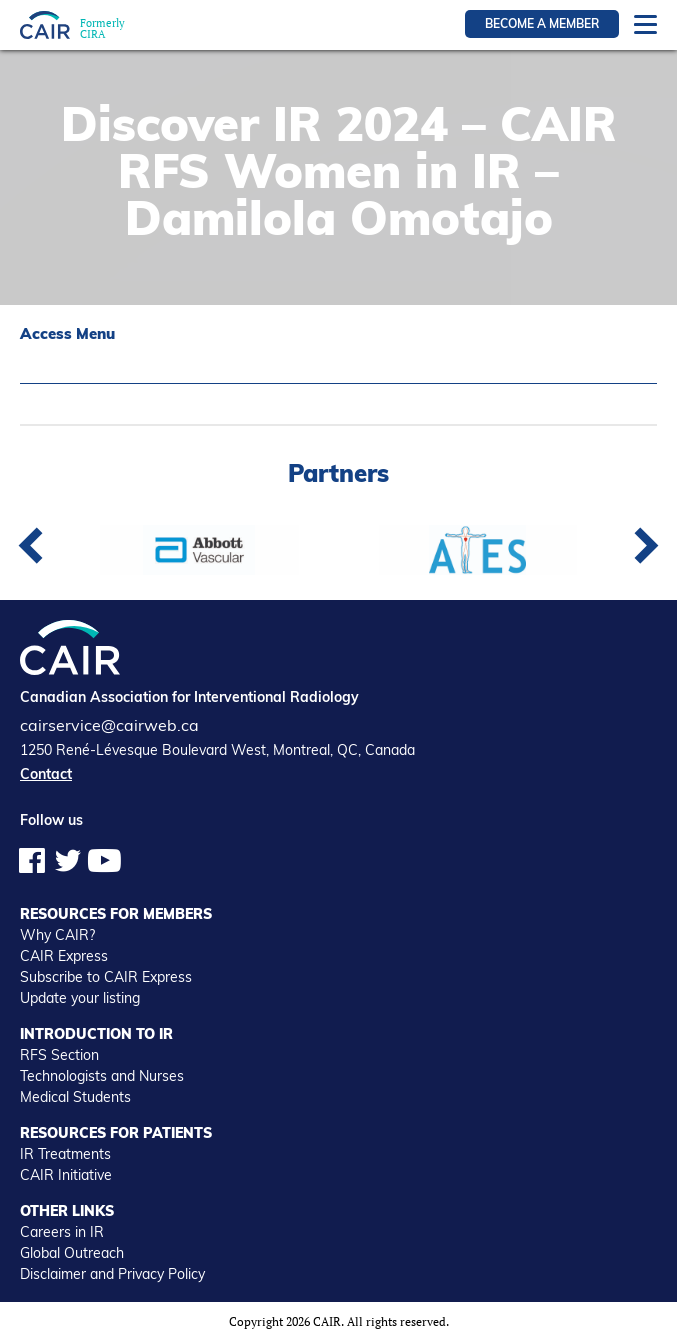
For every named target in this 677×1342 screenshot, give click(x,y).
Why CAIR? (57, 935)
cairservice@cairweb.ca (109, 725)
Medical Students (75, 1097)
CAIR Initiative (66, 1175)
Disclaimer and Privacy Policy (112, 1274)
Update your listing (80, 998)
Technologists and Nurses (102, 1076)
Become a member (542, 23)
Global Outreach (72, 1253)
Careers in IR (62, 1232)
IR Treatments (65, 1154)
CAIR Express (64, 956)
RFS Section (59, 1055)
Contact (46, 774)
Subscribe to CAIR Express (106, 977)
